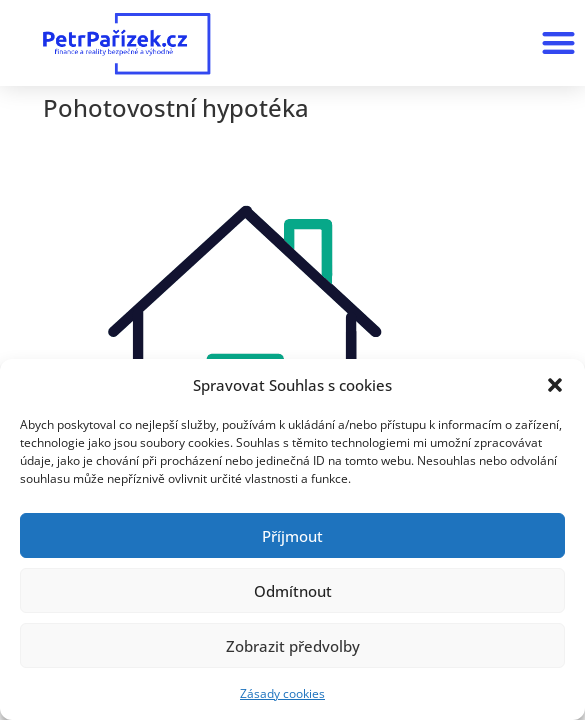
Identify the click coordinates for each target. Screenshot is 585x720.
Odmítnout (293, 591)
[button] (555, 385)
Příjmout (292, 536)
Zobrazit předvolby (293, 646)
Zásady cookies (282, 693)
